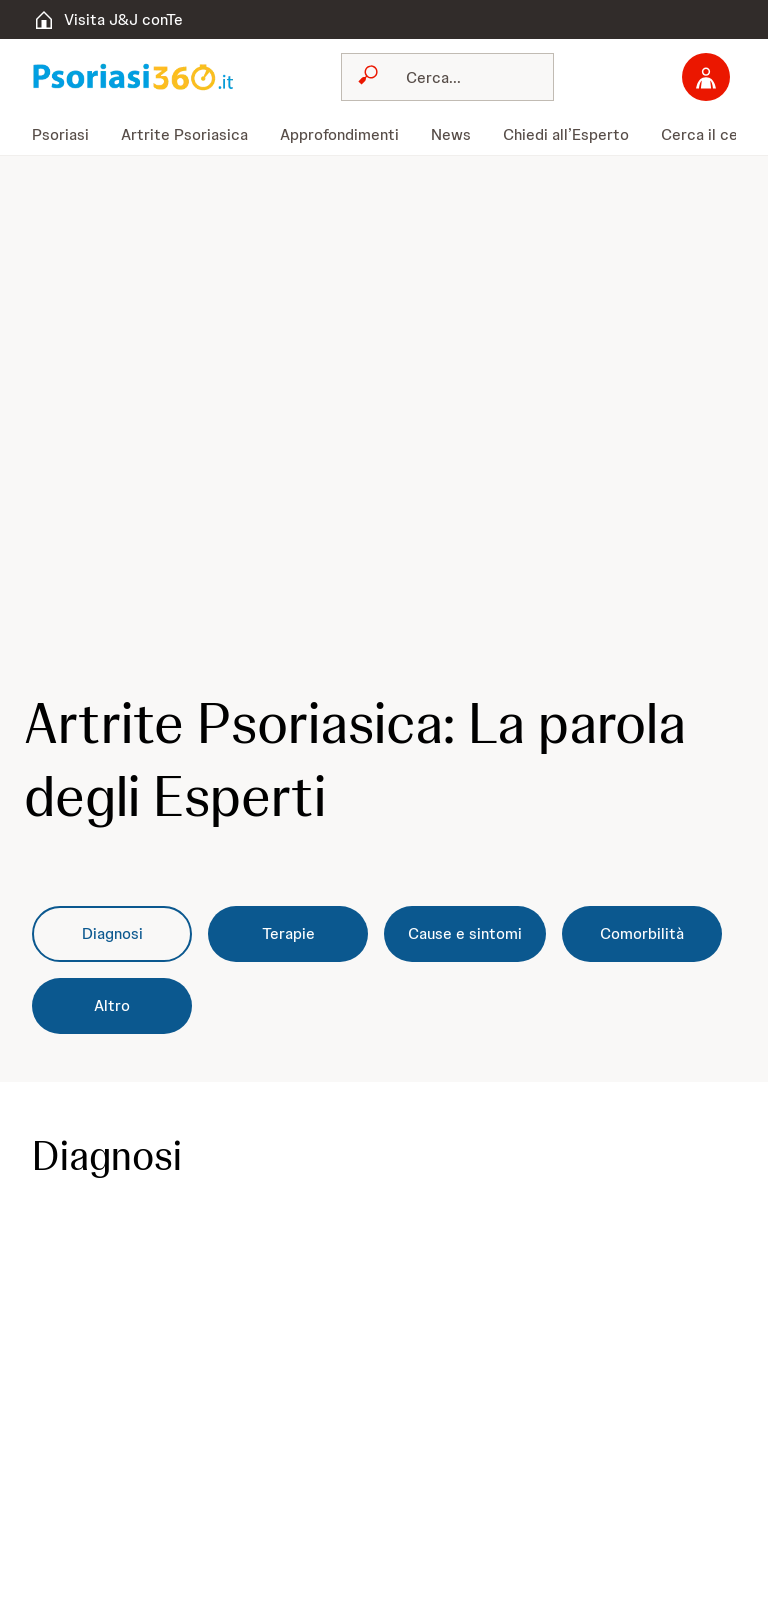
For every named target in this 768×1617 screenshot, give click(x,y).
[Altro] (112, 1006)
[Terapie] (288, 934)
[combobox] (447, 77)
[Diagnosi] (112, 934)
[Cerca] (459, 77)
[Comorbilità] (642, 934)
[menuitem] (68, 135)
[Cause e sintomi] (465, 934)
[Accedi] (706, 77)
